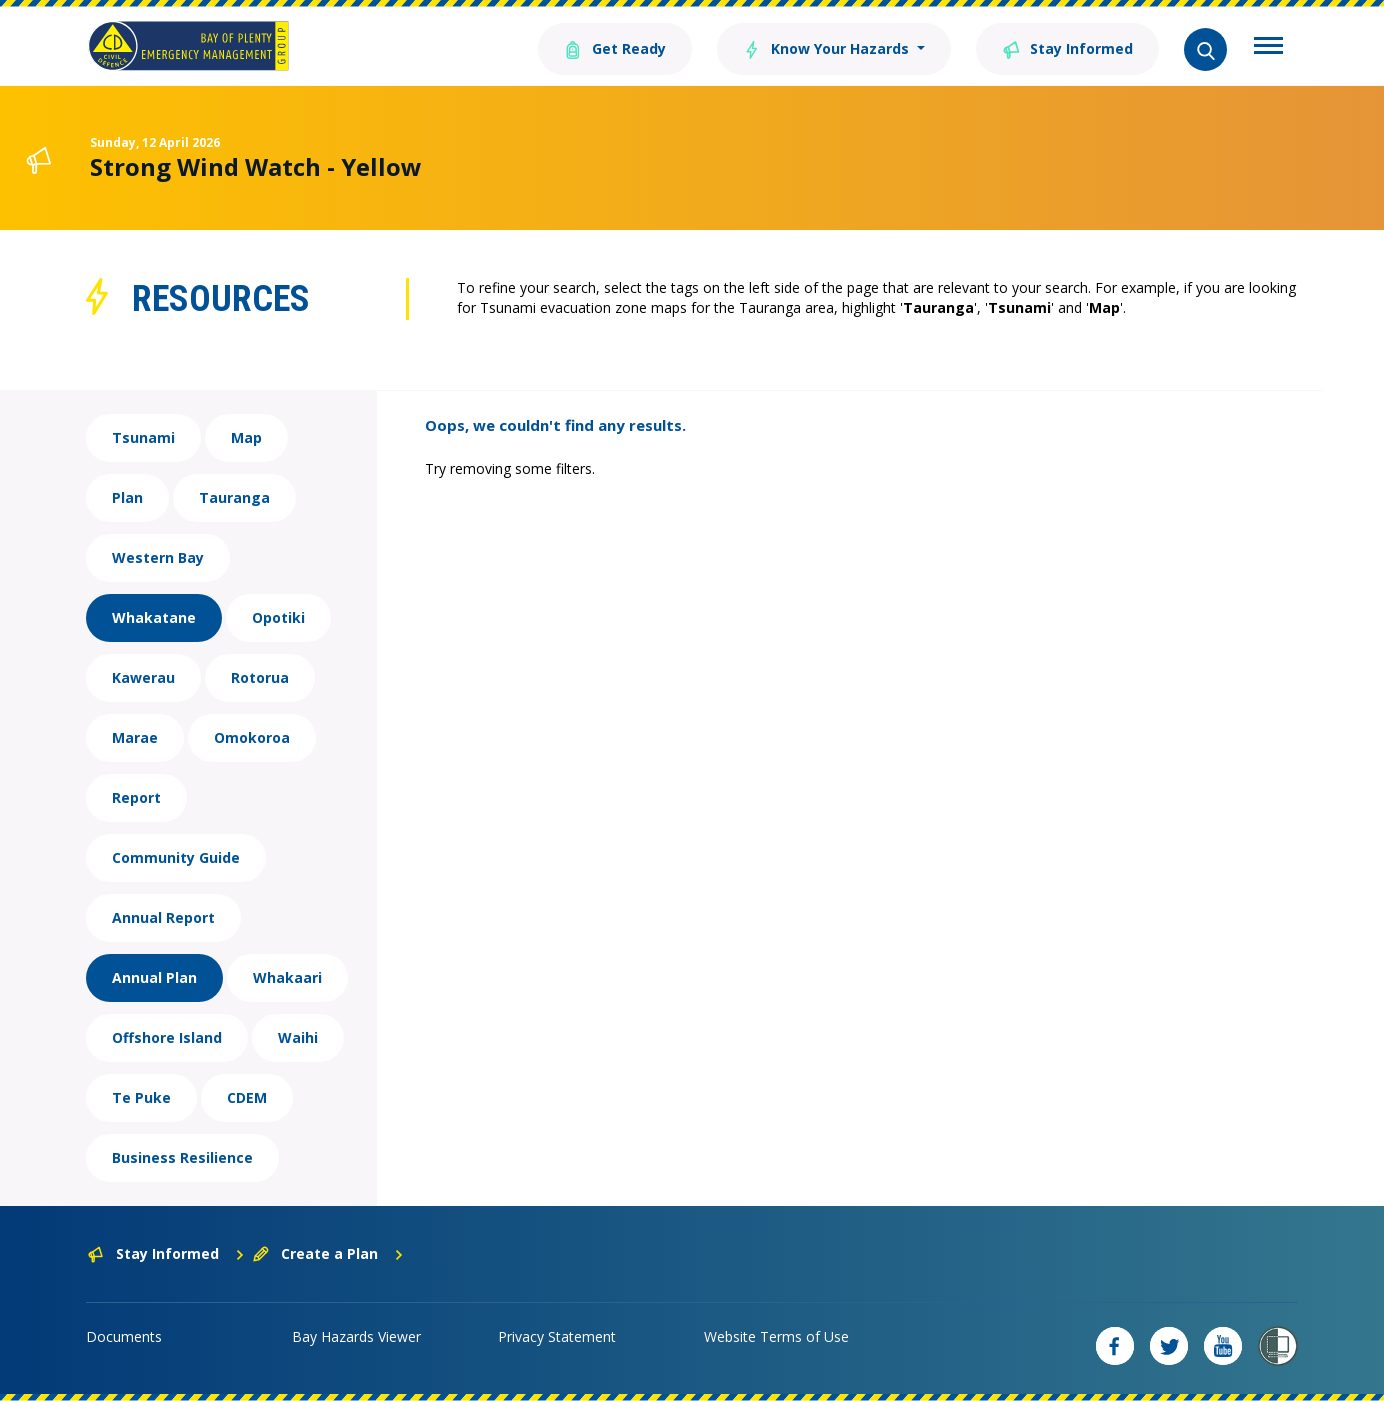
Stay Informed (1067, 47)
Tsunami (143, 437)
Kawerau (143, 677)
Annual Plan (154, 977)
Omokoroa (252, 737)
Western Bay (158, 557)
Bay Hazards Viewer (356, 1336)
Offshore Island (167, 1037)
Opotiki (278, 617)
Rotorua (260, 677)
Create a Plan (328, 1253)
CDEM (247, 1097)
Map (246, 437)
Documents (124, 1336)
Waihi (298, 1037)
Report (136, 797)
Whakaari (287, 977)
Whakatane (154, 617)
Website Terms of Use (776, 1336)
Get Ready (615, 47)
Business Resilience (182, 1157)
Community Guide (176, 857)
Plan (127, 497)
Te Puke (141, 1097)
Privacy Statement (557, 1336)
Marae (135, 737)
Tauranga (234, 497)
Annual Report (163, 917)
